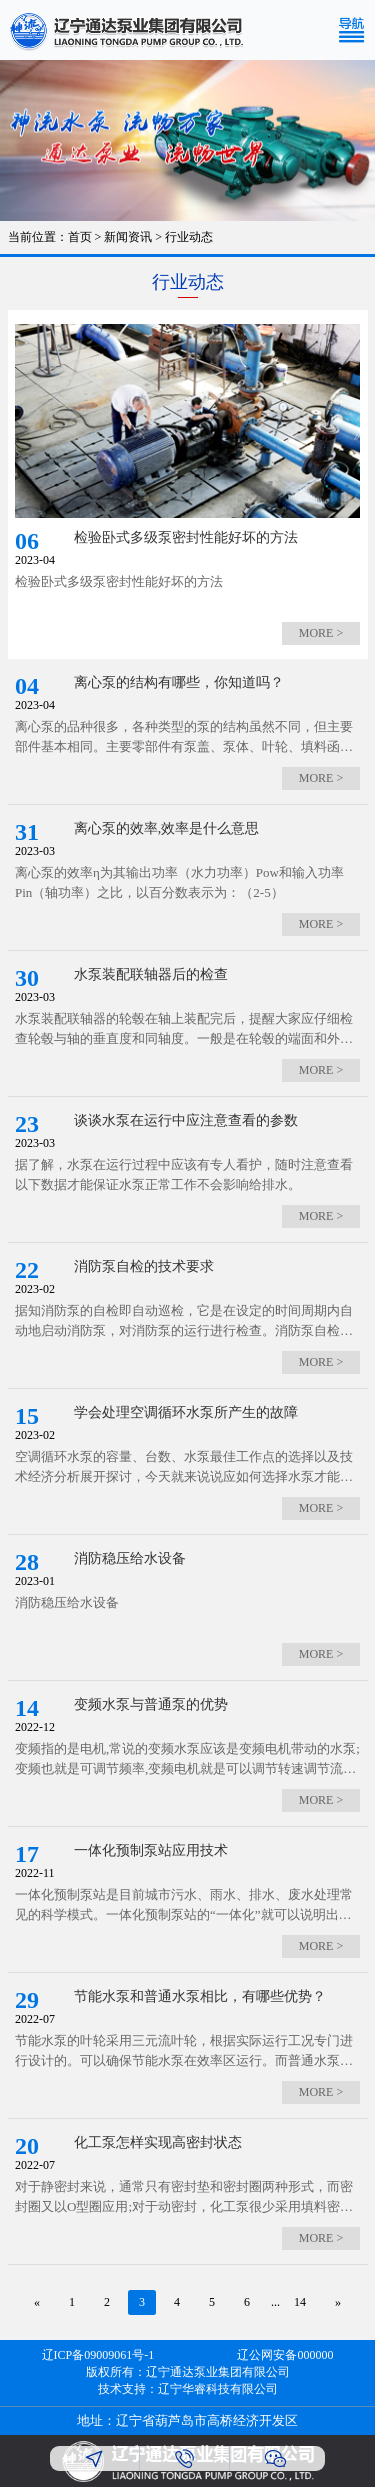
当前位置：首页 (50, 237)
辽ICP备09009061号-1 (98, 2355)
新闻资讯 (128, 237)
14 (300, 2302)
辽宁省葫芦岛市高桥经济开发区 (207, 2420)
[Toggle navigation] (356, 29)
